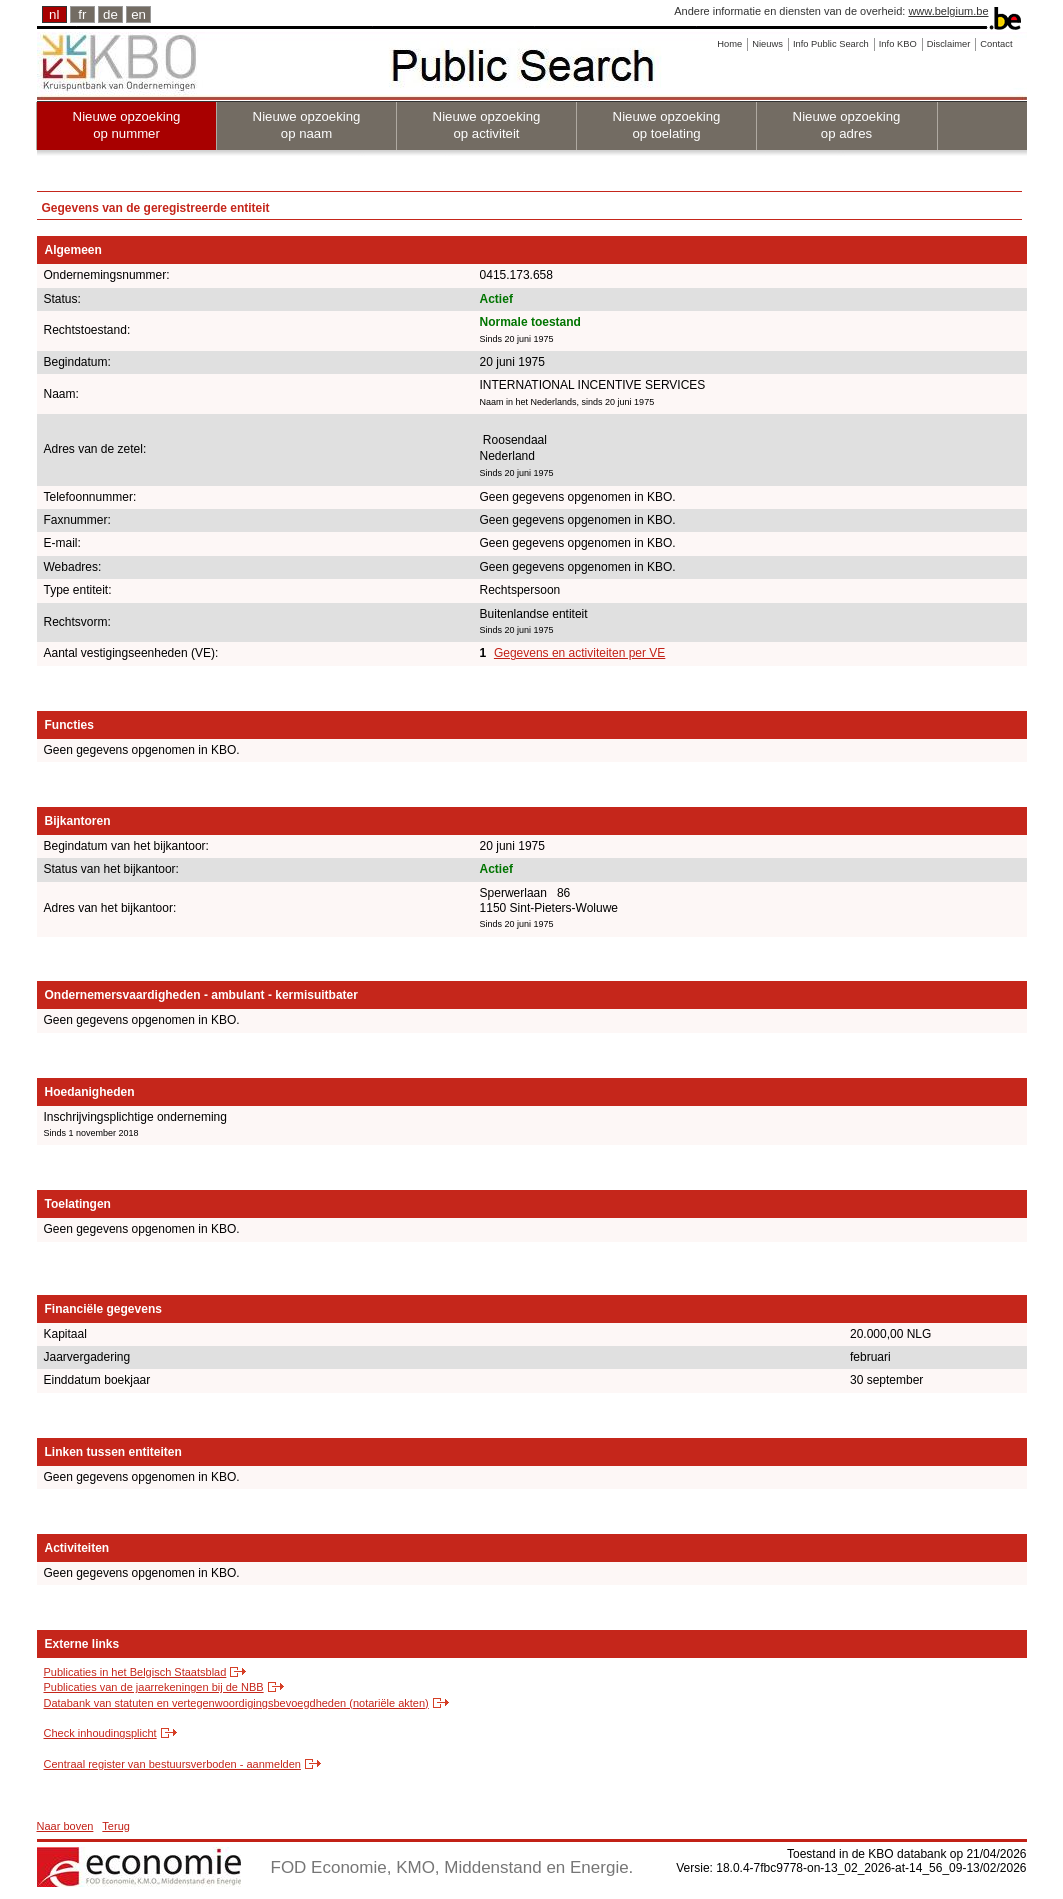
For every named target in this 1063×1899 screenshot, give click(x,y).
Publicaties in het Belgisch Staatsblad (135, 1672)
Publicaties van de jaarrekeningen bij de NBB (154, 1687)
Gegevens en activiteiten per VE (579, 653)
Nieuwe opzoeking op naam (307, 125)
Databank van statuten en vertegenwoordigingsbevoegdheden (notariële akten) (236, 1703)
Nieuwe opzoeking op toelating (667, 125)
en (138, 14)
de (110, 14)
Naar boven (65, 1826)
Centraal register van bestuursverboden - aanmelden (172, 1764)
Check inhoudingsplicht (100, 1733)
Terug (116, 1826)
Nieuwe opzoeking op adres (847, 125)
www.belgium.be (948, 11)
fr (82, 14)
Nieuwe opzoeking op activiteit (487, 125)
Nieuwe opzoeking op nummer (127, 125)
